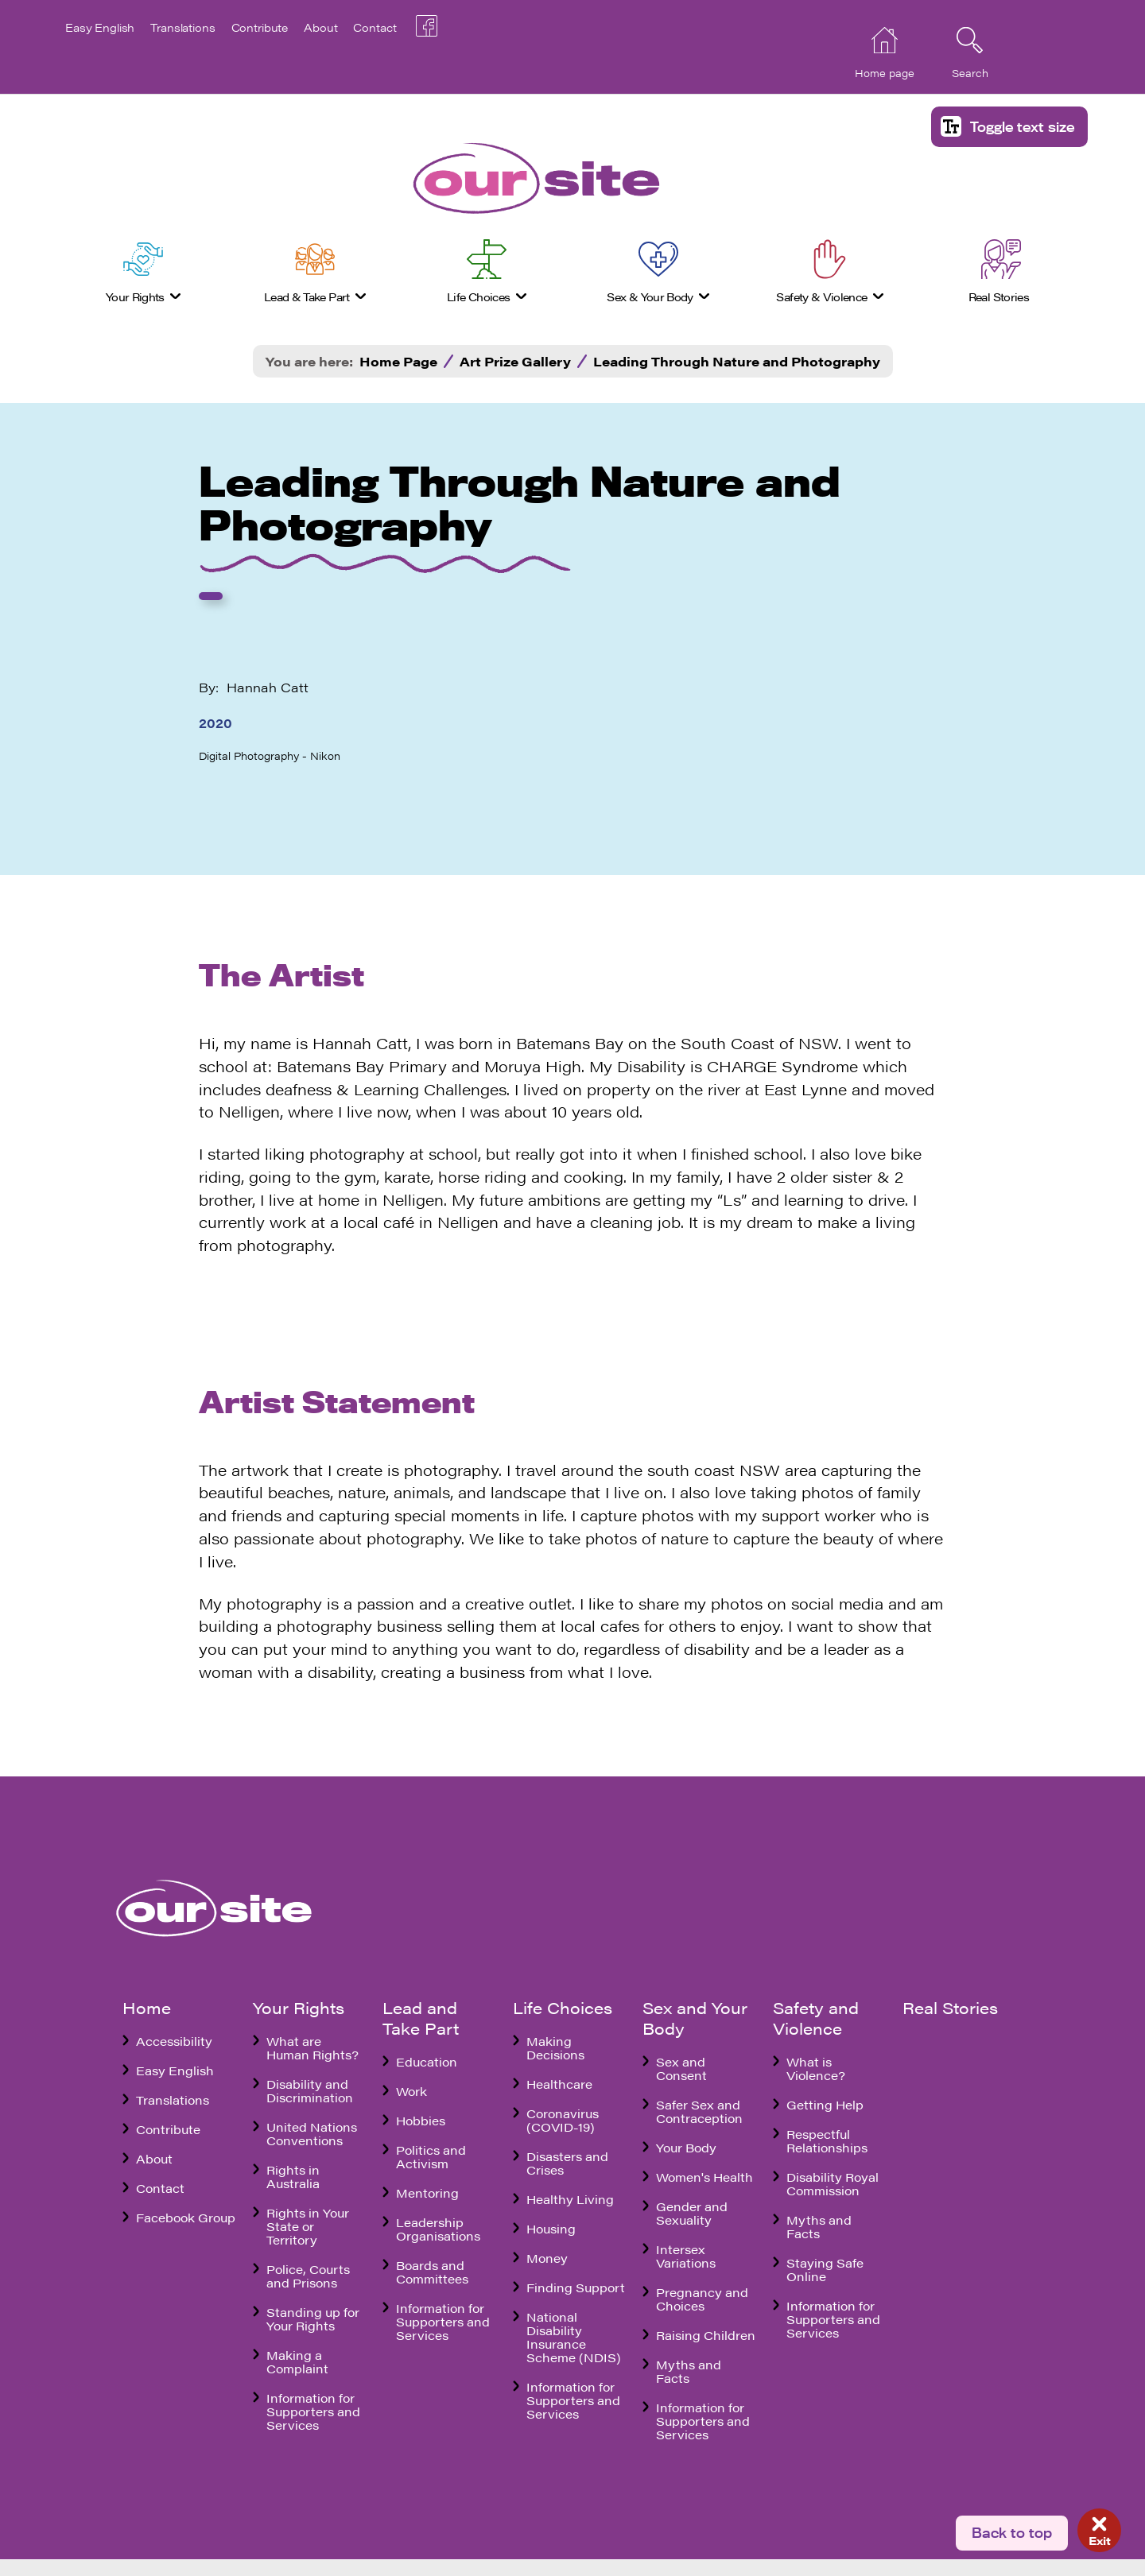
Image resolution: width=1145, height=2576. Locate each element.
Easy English (99, 27)
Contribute (260, 27)
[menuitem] (143, 275)
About (320, 27)
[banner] (494, 178)
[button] (1009, 126)
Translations (182, 27)
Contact (374, 27)
